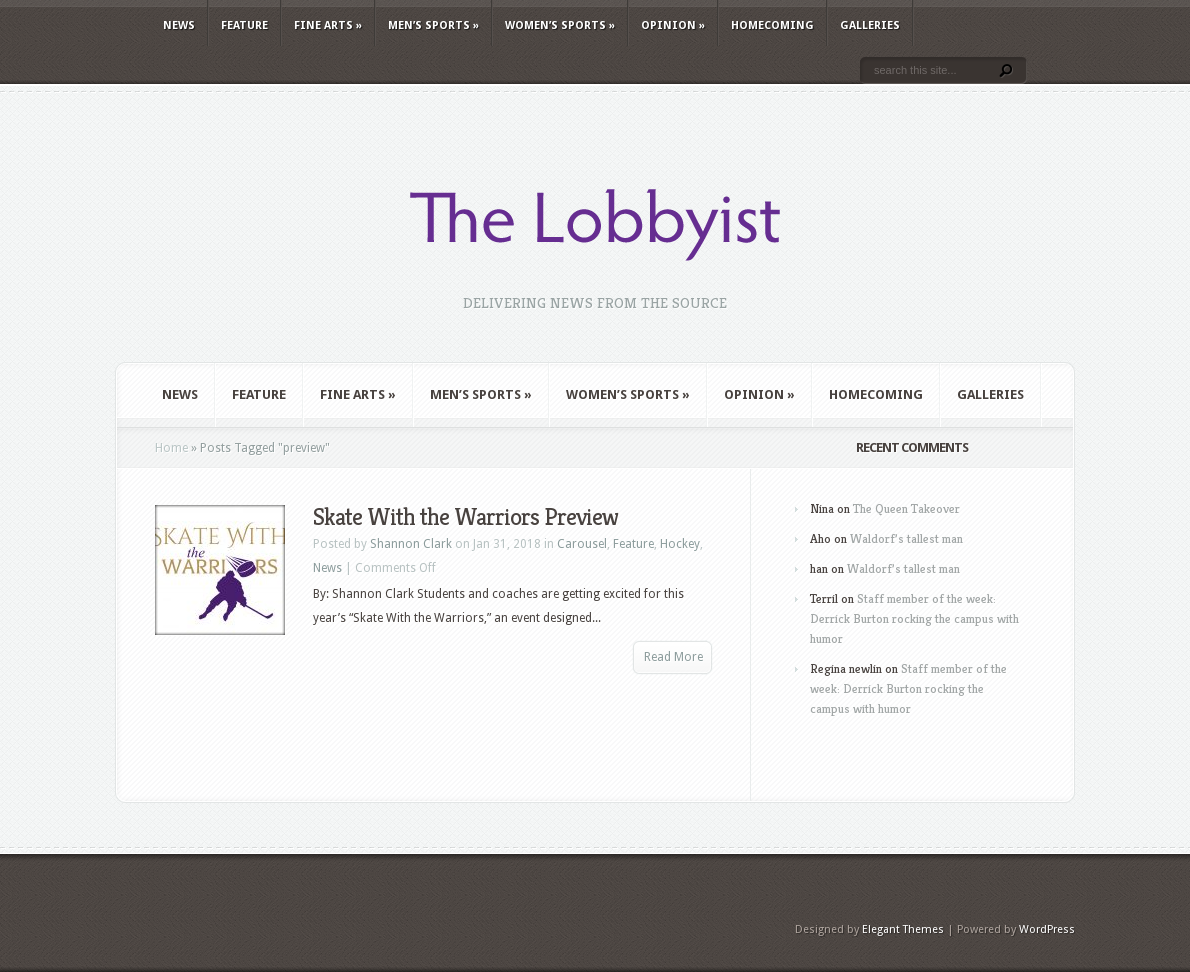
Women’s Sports (560, 25)
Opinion (673, 25)
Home (171, 448)
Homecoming (772, 25)
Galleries (870, 25)
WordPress (1047, 929)
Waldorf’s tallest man (906, 538)
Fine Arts (328, 25)
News (179, 25)
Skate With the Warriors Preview (465, 517)
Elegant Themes (903, 929)
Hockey (680, 544)
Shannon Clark (411, 544)
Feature (244, 25)
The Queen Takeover (906, 508)
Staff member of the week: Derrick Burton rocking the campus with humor (914, 618)
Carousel (582, 544)
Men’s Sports (433, 25)
